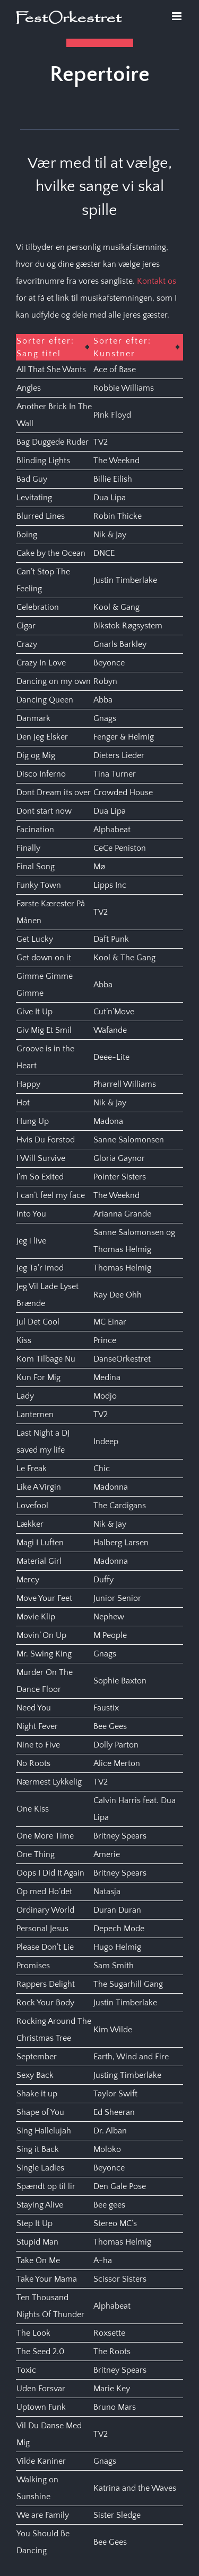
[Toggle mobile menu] (177, 16)
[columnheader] (54, 347)
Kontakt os (156, 281)
